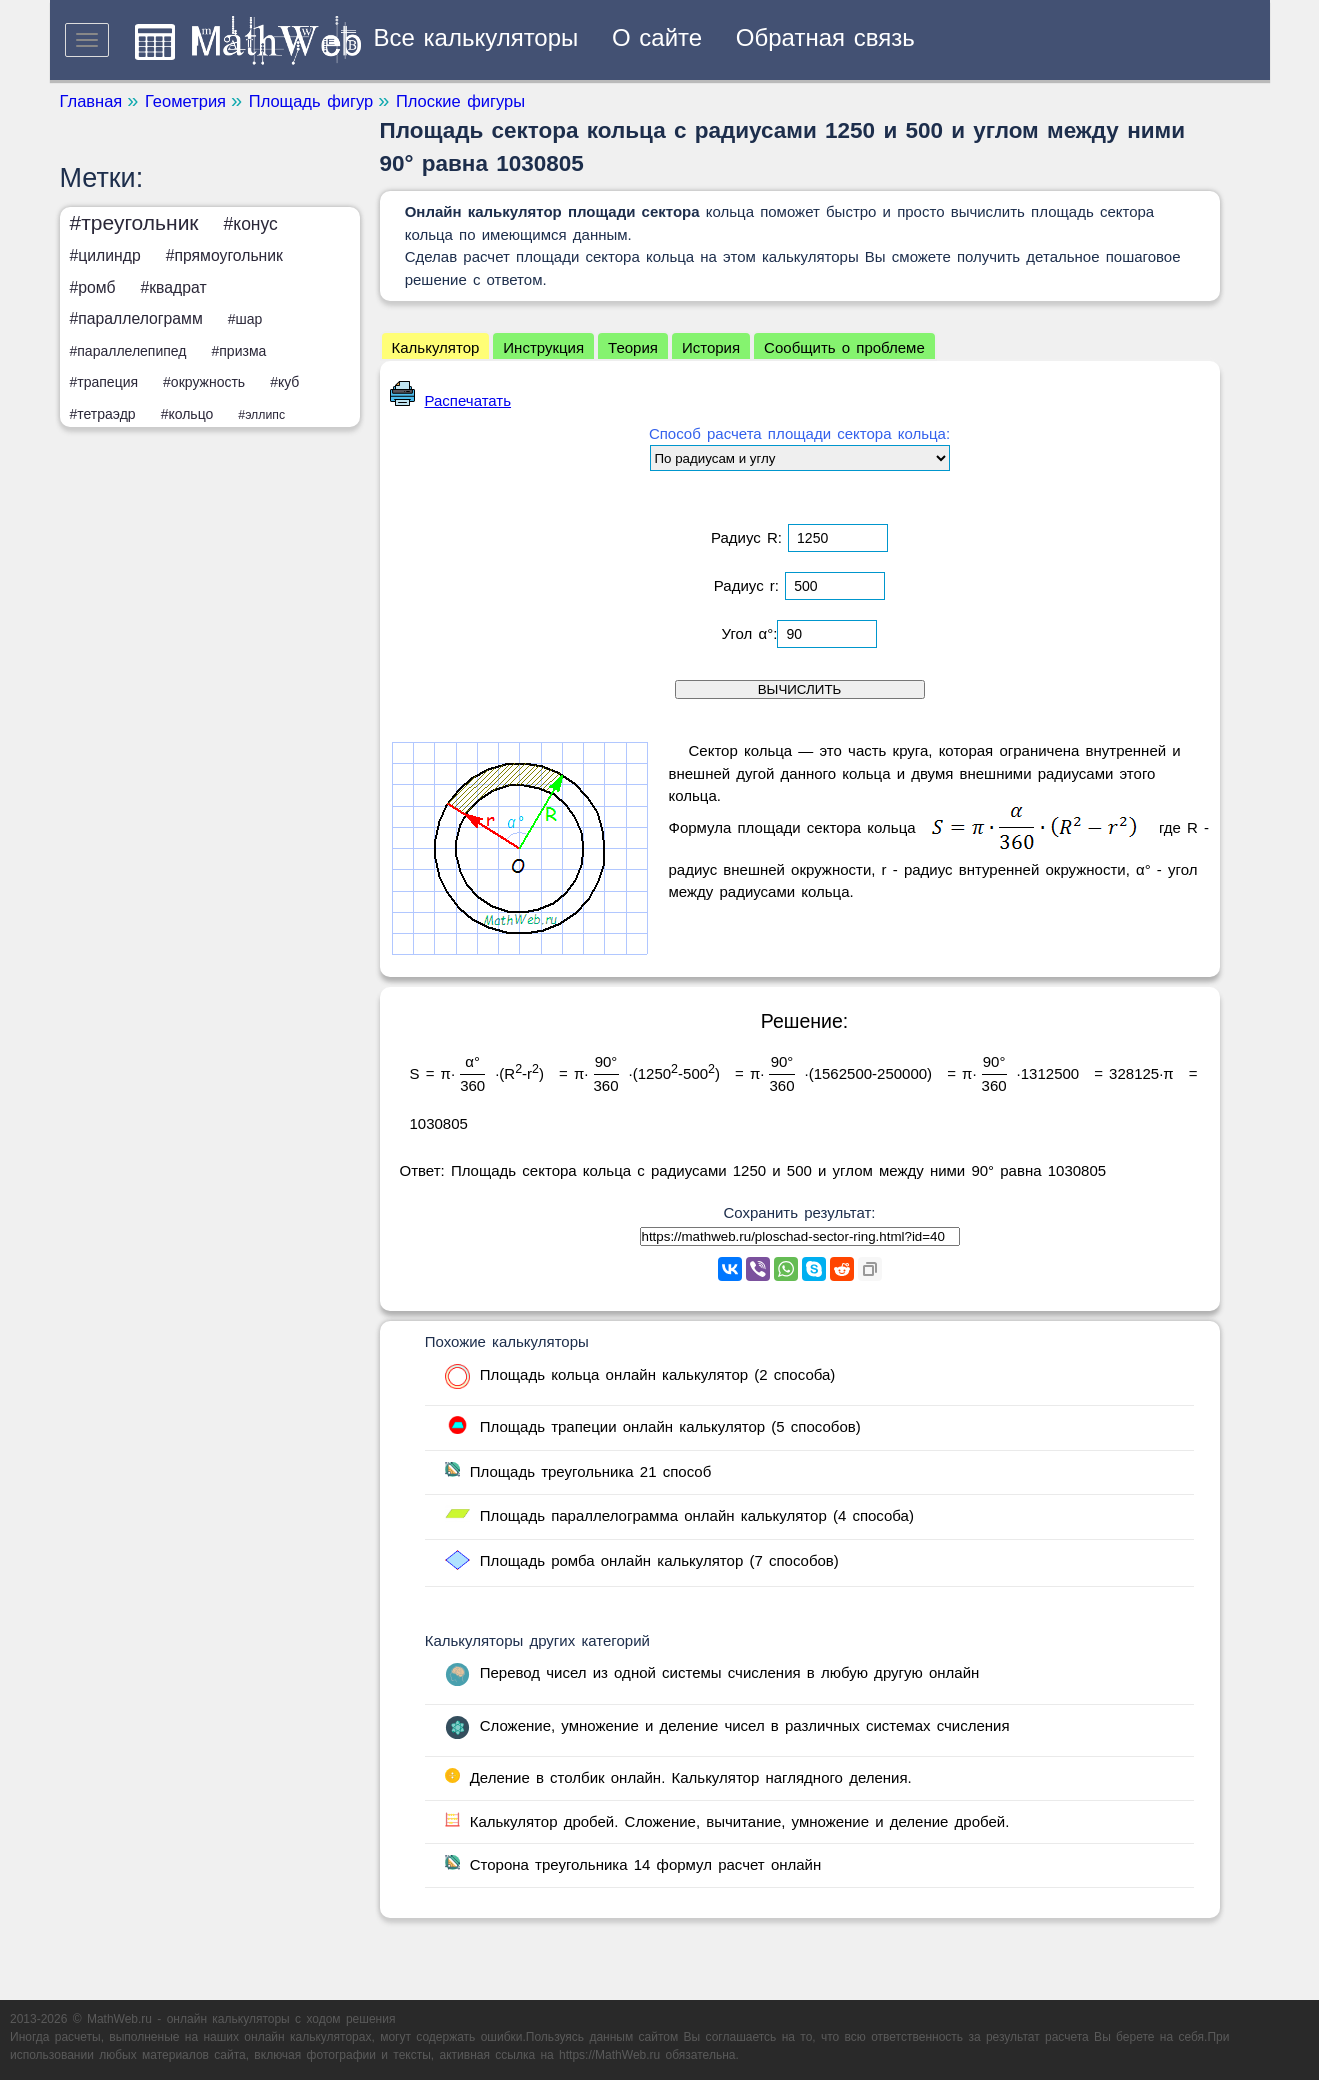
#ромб (93, 287)
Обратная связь (825, 37)
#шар (245, 319)
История (711, 347)
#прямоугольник (224, 255)
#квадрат (173, 287)
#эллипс (261, 415)
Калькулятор (436, 347)
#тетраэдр (103, 414)
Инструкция (543, 347)
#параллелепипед (128, 351)
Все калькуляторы (476, 37)
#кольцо (187, 414)
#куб (284, 382)
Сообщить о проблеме (844, 347)
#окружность (204, 382)
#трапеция (104, 382)
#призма (238, 351)
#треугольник (134, 222)
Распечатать (451, 400)
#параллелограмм (136, 318)
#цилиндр (105, 255)
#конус (251, 224)
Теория (633, 347)
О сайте (657, 37)
